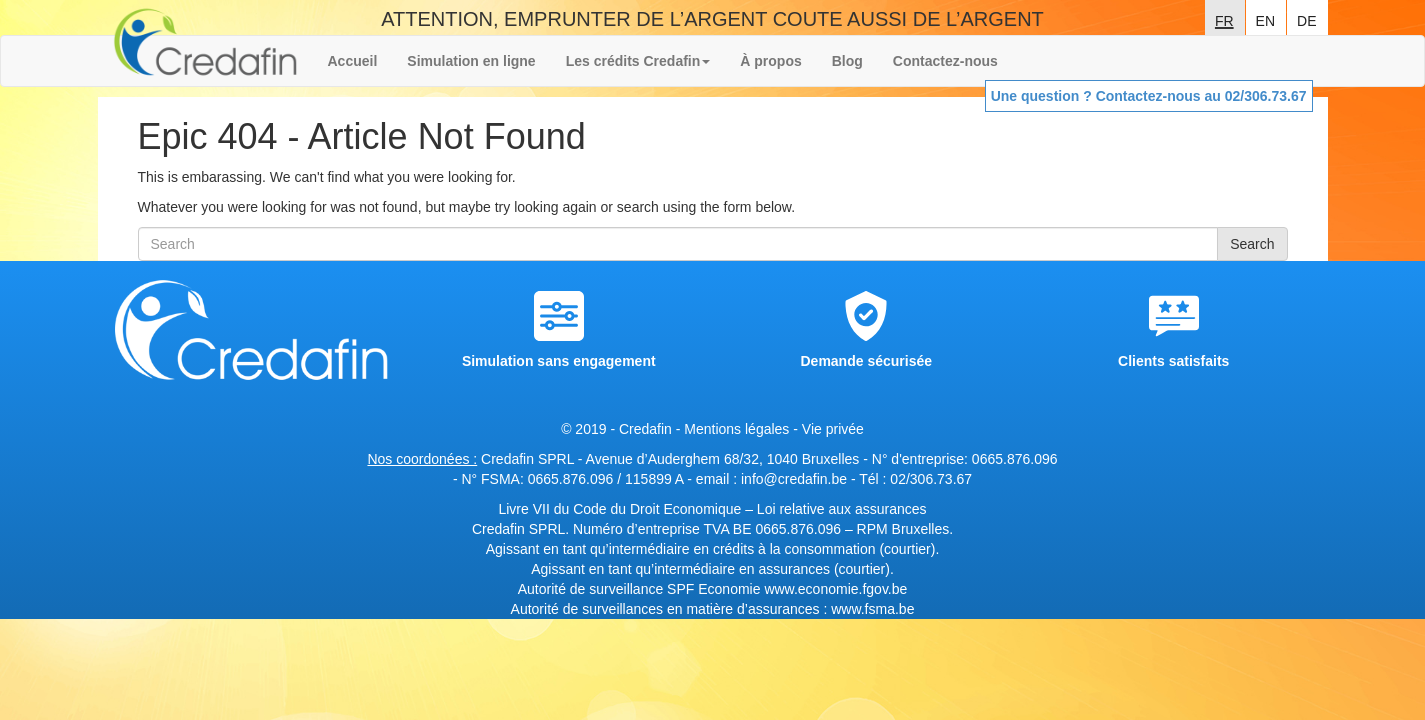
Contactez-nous (945, 61)
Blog (847, 61)
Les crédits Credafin (638, 61)
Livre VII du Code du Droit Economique (621, 509)
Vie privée (833, 429)
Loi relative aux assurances (842, 509)
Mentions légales (736, 429)
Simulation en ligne (471, 61)
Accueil (353, 61)
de (1306, 19)
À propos (770, 61)
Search (1252, 244)
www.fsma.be (872, 609)
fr (1224, 19)
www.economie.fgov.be (835, 589)
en (1265, 19)
